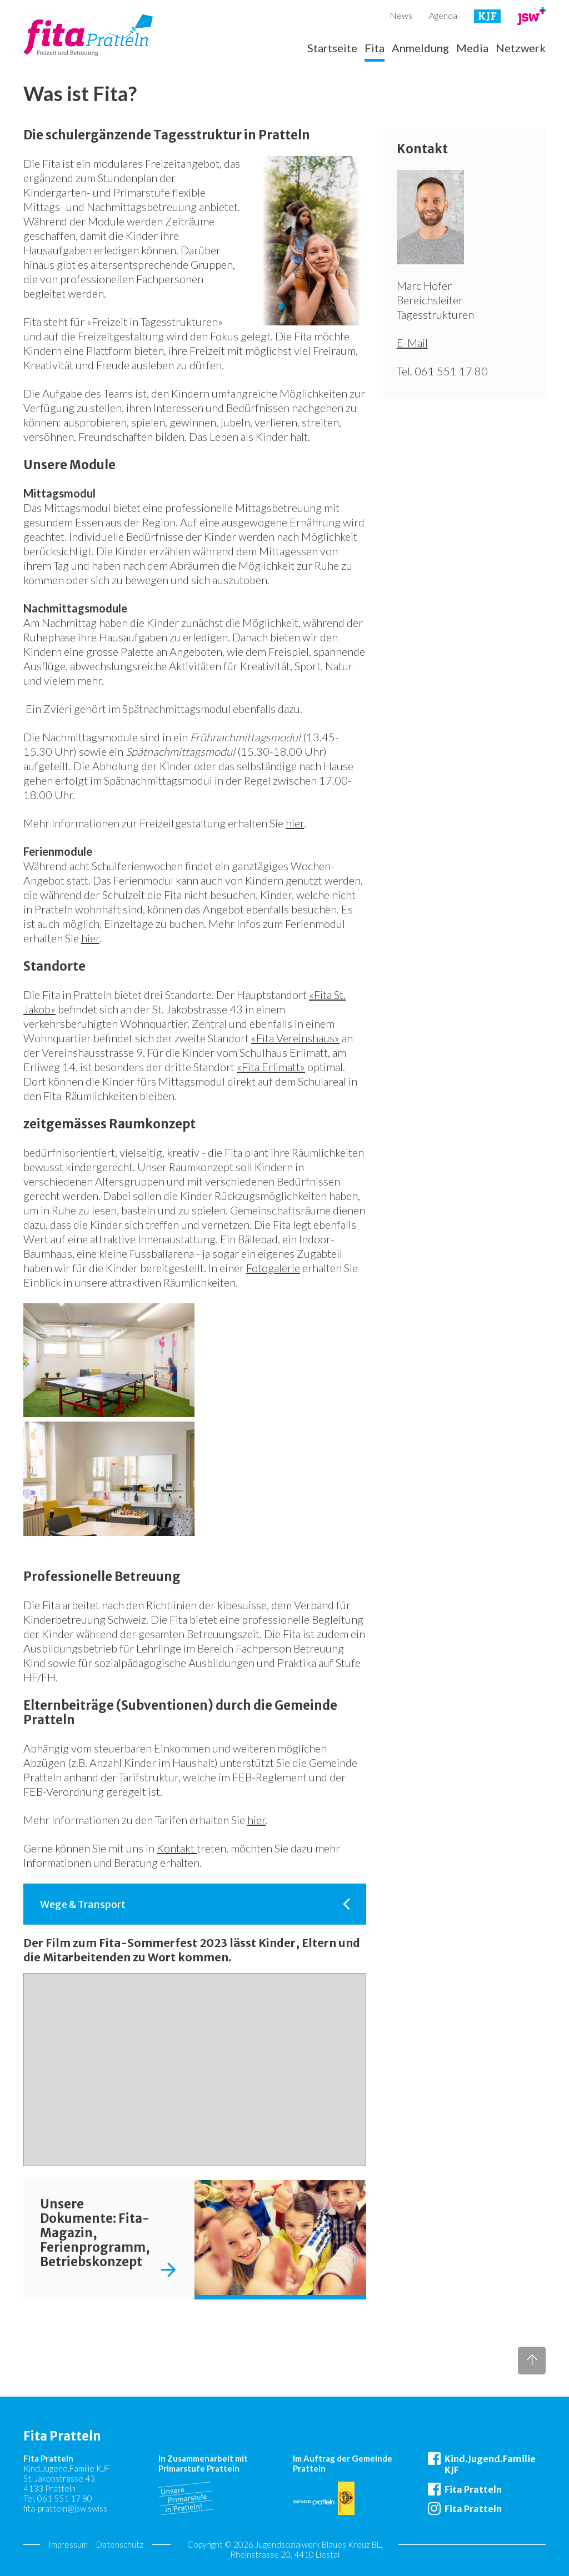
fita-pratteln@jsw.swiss (65, 2508)
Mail (417, 342)
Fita (375, 48)
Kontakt (177, 1848)
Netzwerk (521, 48)
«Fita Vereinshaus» (295, 1038)
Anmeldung (420, 48)
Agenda (443, 15)
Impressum (68, 2544)
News (401, 15)
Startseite (332, 48)
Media (472, 48)
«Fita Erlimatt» (271, 1066)
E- (402, 342)
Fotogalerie (273, 1267)
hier (295, 823)
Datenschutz (119, 2544)
